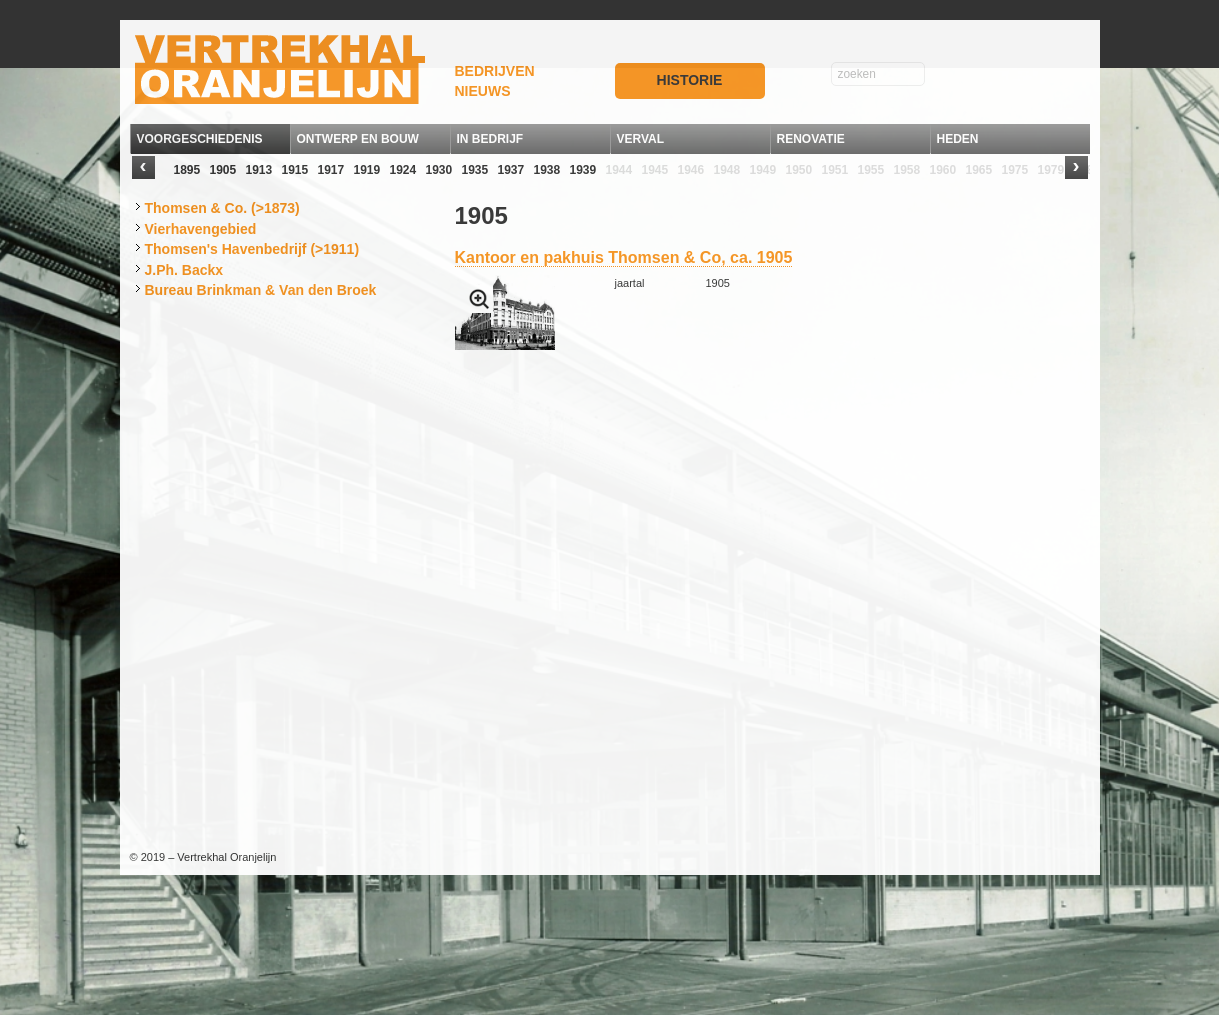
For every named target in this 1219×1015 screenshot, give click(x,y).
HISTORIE (690, 80)
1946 (691, 170)
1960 (943, 170)
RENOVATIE (811, 139)
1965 (979, 170)
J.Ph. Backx (184, 270)
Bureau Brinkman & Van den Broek (261, 290)
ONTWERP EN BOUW (358, 139)
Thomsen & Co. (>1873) (222, 208)
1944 (619, 170)
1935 (475, 170)
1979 (1051, 170)
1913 (259, 170)
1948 (727, 170)
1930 (439, 170)
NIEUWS (483, 91)
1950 (799, 170)
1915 (295, 170)
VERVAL (641, 139)
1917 (331, 170)
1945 (655, 170)
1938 (547, 170)
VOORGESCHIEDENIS (200, 139)
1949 (763, 170)
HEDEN (958, 139)
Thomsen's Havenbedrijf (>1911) (252, 249)
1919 (367, 170)
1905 (223, 170)
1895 (187, 170)
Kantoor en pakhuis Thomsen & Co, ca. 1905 (624, 257)
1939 (583, 170)
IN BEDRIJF (490, 139)
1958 (907, 170)
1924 (403, 170)
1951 (835, 170)
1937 (511, 170)
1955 (871, 170)
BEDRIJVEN (495, 71)
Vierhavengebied (201, 229)
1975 (1015, 170)
